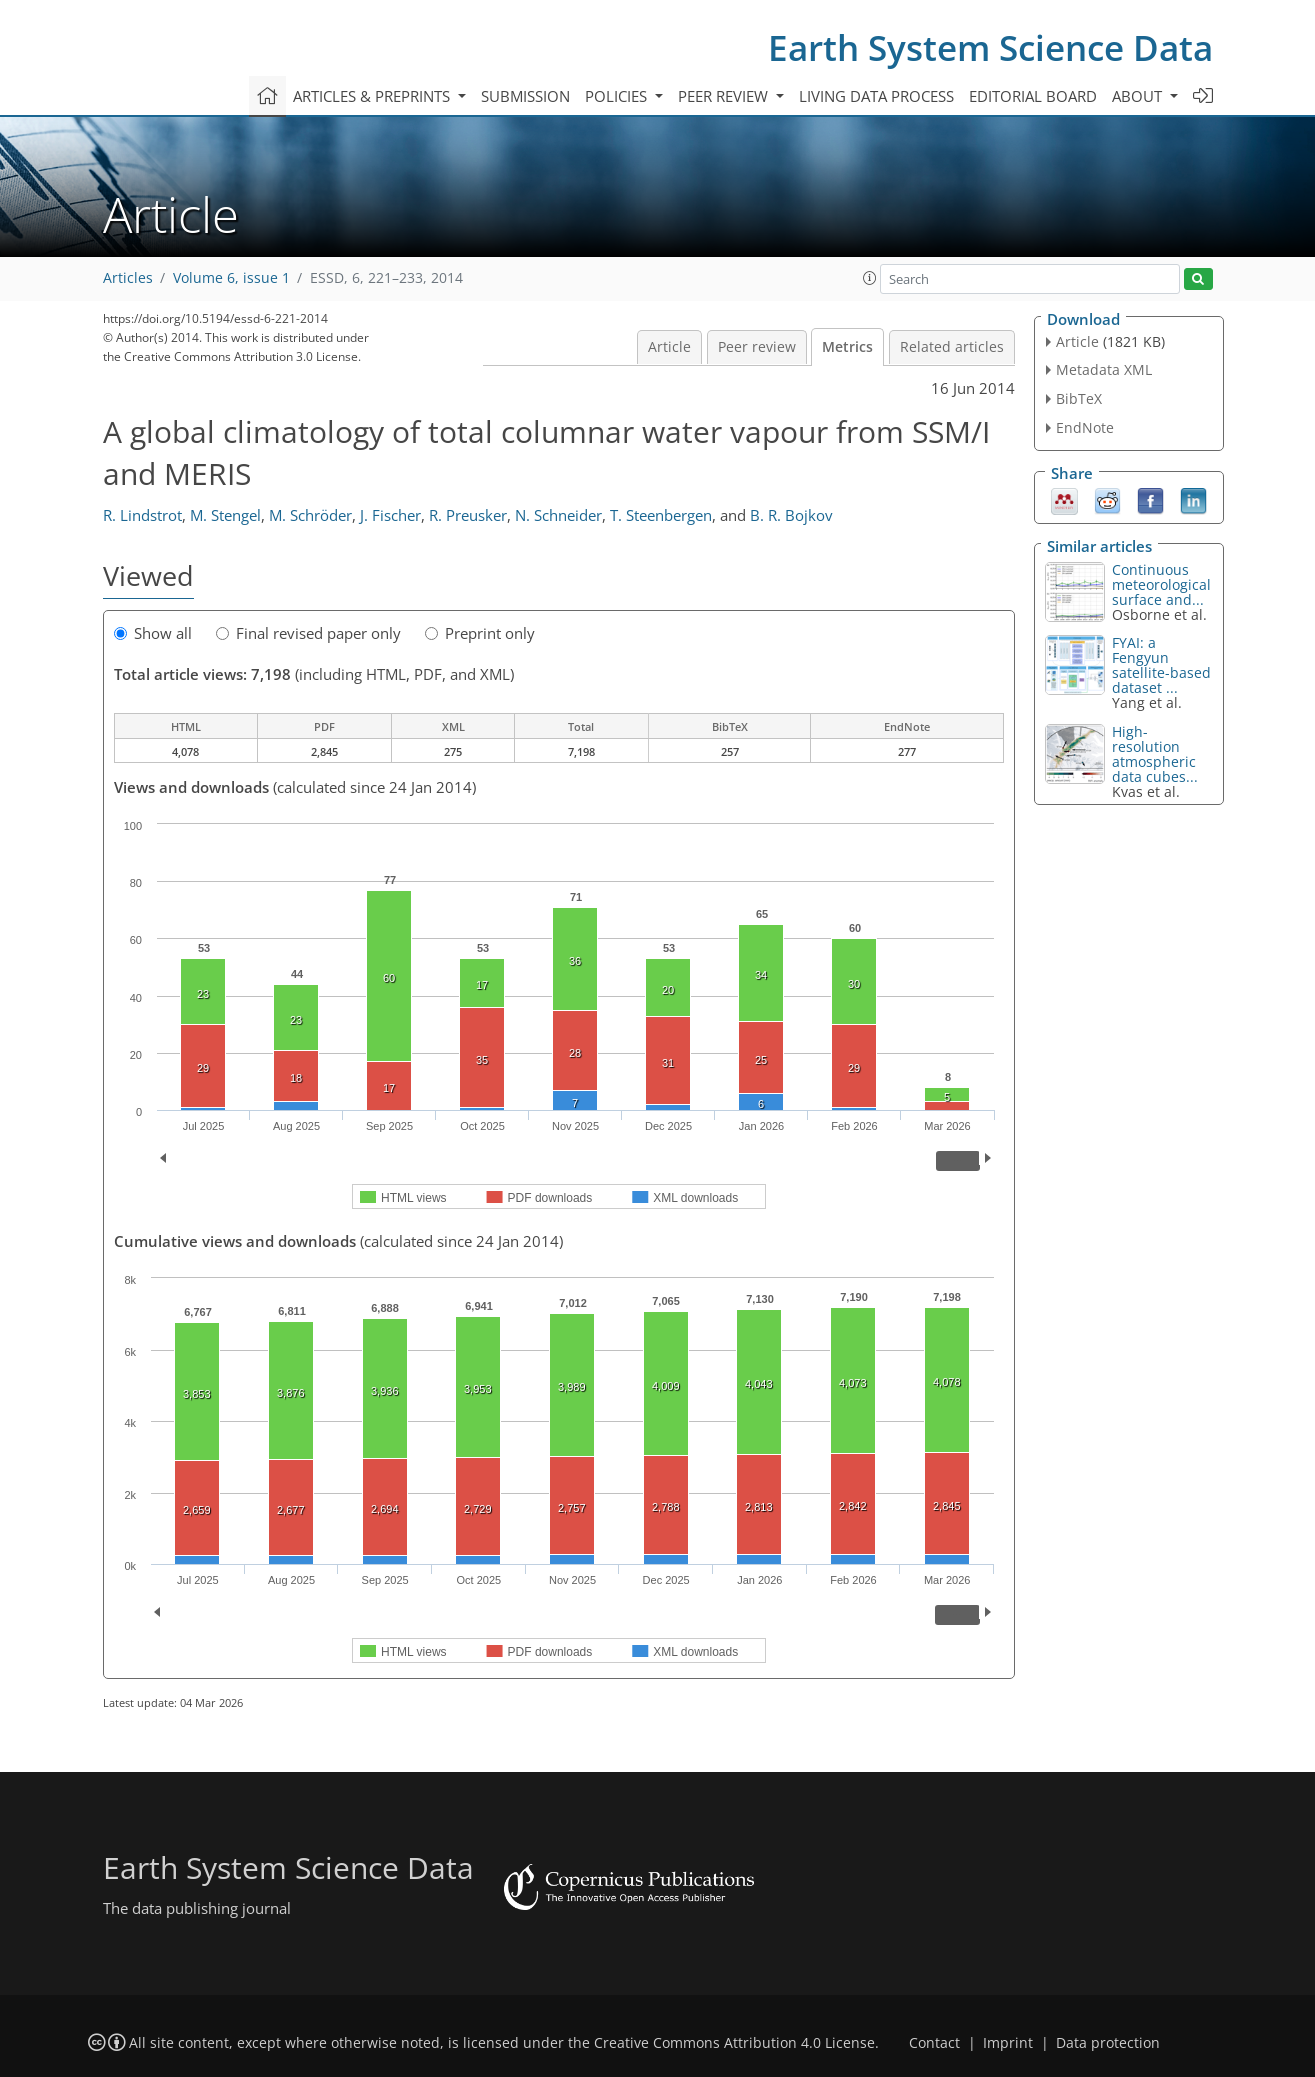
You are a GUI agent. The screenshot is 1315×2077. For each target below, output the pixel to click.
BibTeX (1079, 398)
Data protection (1108, 2043)
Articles (128, 278)
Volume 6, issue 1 (231, 278)
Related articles (952, 347)
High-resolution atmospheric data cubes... (1155, 754)
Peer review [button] (725, 96)
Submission (525, 96)
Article (669, 347)
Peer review (757, 347)
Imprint (1008, 2043)
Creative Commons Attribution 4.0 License (734, 2043)
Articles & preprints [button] (373, 96)
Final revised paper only (308, 633)
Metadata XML (1104, 369)
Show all (153, 633)
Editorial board (1033, 96)
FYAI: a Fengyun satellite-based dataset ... (1161, 665)
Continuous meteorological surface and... (1161, 584)
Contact (934, 2043)
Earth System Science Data (990, 47)
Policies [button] (618, 96)
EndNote (1085, 427)
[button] (870, 278)
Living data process (876, 96)
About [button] (1139, 96)
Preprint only (480, 633)
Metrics (847, 347)
